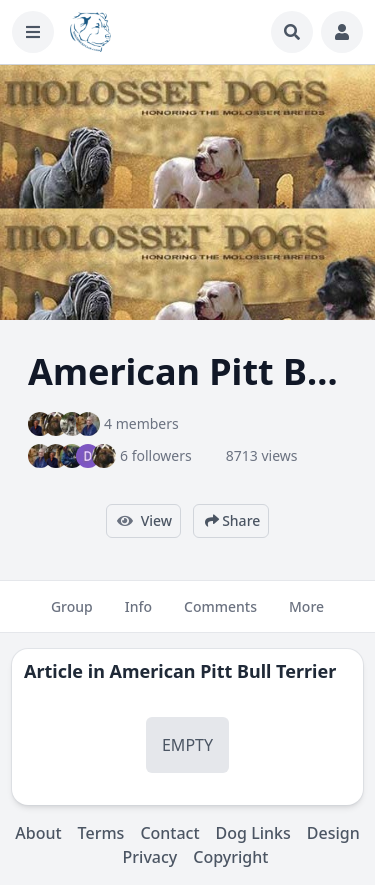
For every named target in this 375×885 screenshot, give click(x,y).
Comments (220, 615)
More (306, 615)
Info (138, 615)
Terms (101, 833)
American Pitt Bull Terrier (223, 671)
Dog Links (253, 833)
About (38, 833)
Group (72, 615)
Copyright (230, 857)
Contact (169, 833)
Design (333, 833)
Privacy (150, 857)
